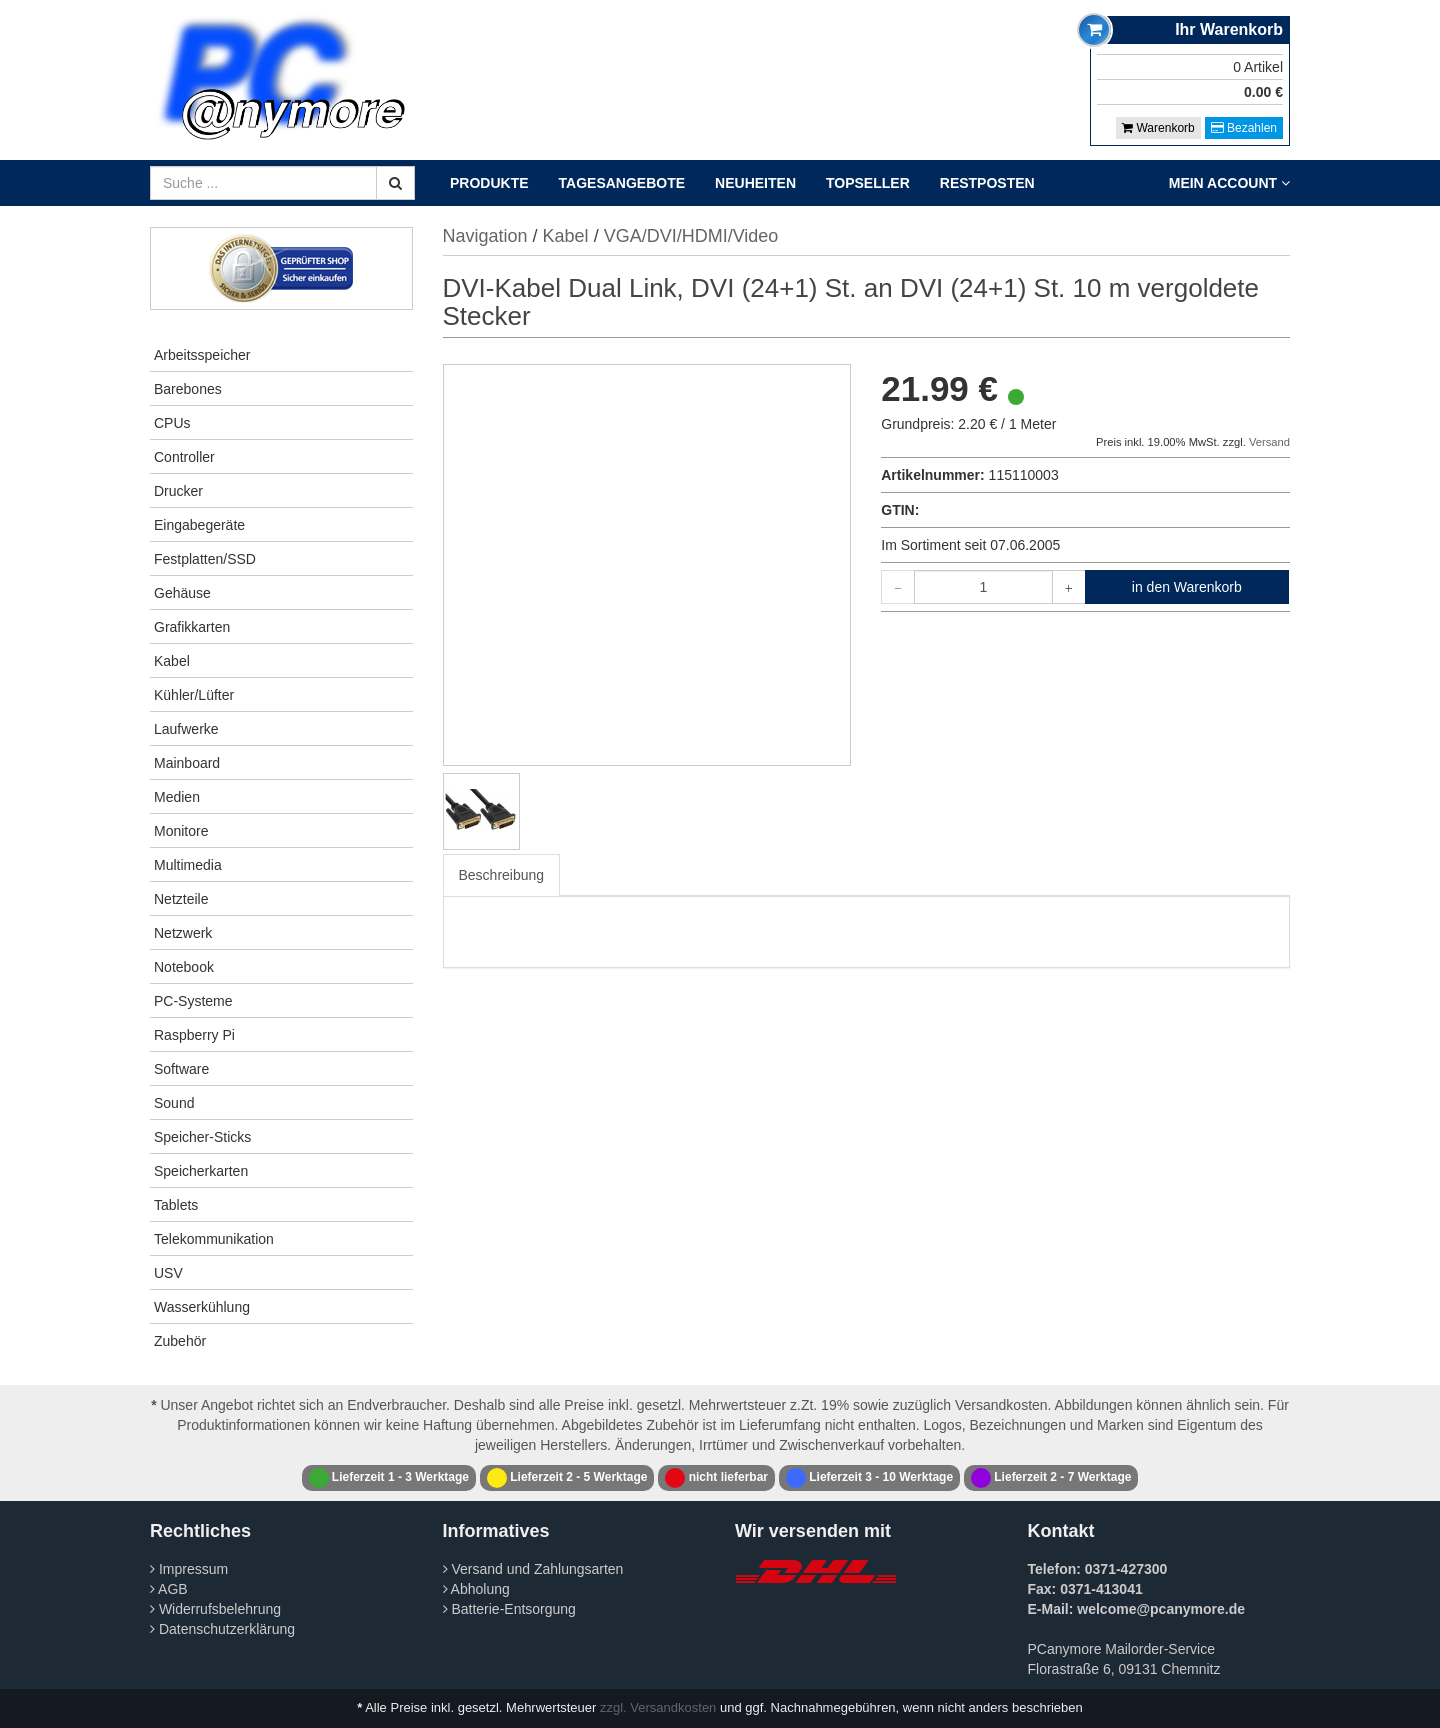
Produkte (489, 183)
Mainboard (187, 763)
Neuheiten (755, 183)
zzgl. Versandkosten (658, 1707)
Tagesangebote (622, 183)
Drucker (178, 491)
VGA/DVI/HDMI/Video (691, 236)
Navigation (485, 236)
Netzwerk (183, 933)
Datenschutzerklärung (222, 1629)
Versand (1269, 442)
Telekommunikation (214, 1239)
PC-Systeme (193, 1001)
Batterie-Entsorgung (509, 1609)
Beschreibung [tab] (502, 875)
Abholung (476, 1589)
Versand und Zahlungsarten (533, 1569)
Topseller (868, 183)
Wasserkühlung (202, 1307)
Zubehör (180, 1341)
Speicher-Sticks (202, 1137)
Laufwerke (186, 729)
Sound (174, 1103)
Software (181, 1069)
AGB (169, 1589)
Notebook (184, 967)
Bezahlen (1244, 128)
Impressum (189, 1569)
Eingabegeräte (199, 525)
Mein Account (1229, 183)
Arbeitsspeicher (202, 355)
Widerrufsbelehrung (215, 1609)
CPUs (172, 423)
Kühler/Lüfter (194, 695)
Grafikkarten (192, 627)
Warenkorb (1158, 128)
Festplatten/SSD (205, 559)
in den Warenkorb (1187, 587)
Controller (184, 457)
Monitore (181, 831)
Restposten (987, 183)
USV (168, 1273)
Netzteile (181, 899)
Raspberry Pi (194, 1035)
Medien (177, 797)
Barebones (188, 389)
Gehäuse (182, 593)
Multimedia (188, 865)
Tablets (176, 1205)
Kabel (172, 661)
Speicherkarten (201, 1171)
